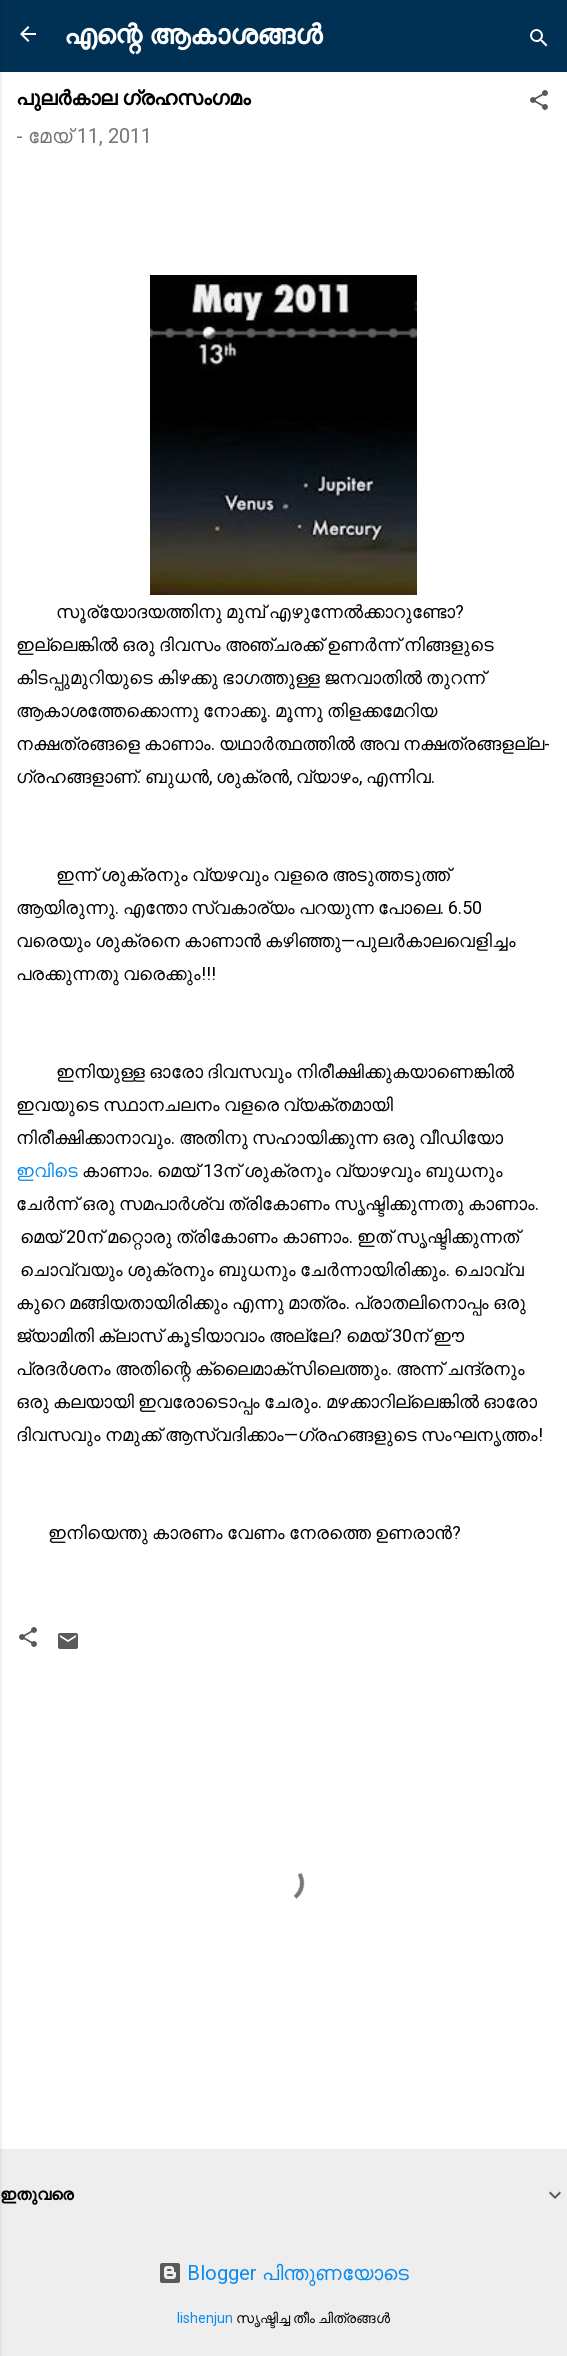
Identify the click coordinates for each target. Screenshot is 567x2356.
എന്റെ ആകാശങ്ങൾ (193, 35)
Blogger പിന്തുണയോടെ (283, 2273)
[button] (539, 102)
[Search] (539, 40)
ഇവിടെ (49, 1170)
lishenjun (205, 2318)
